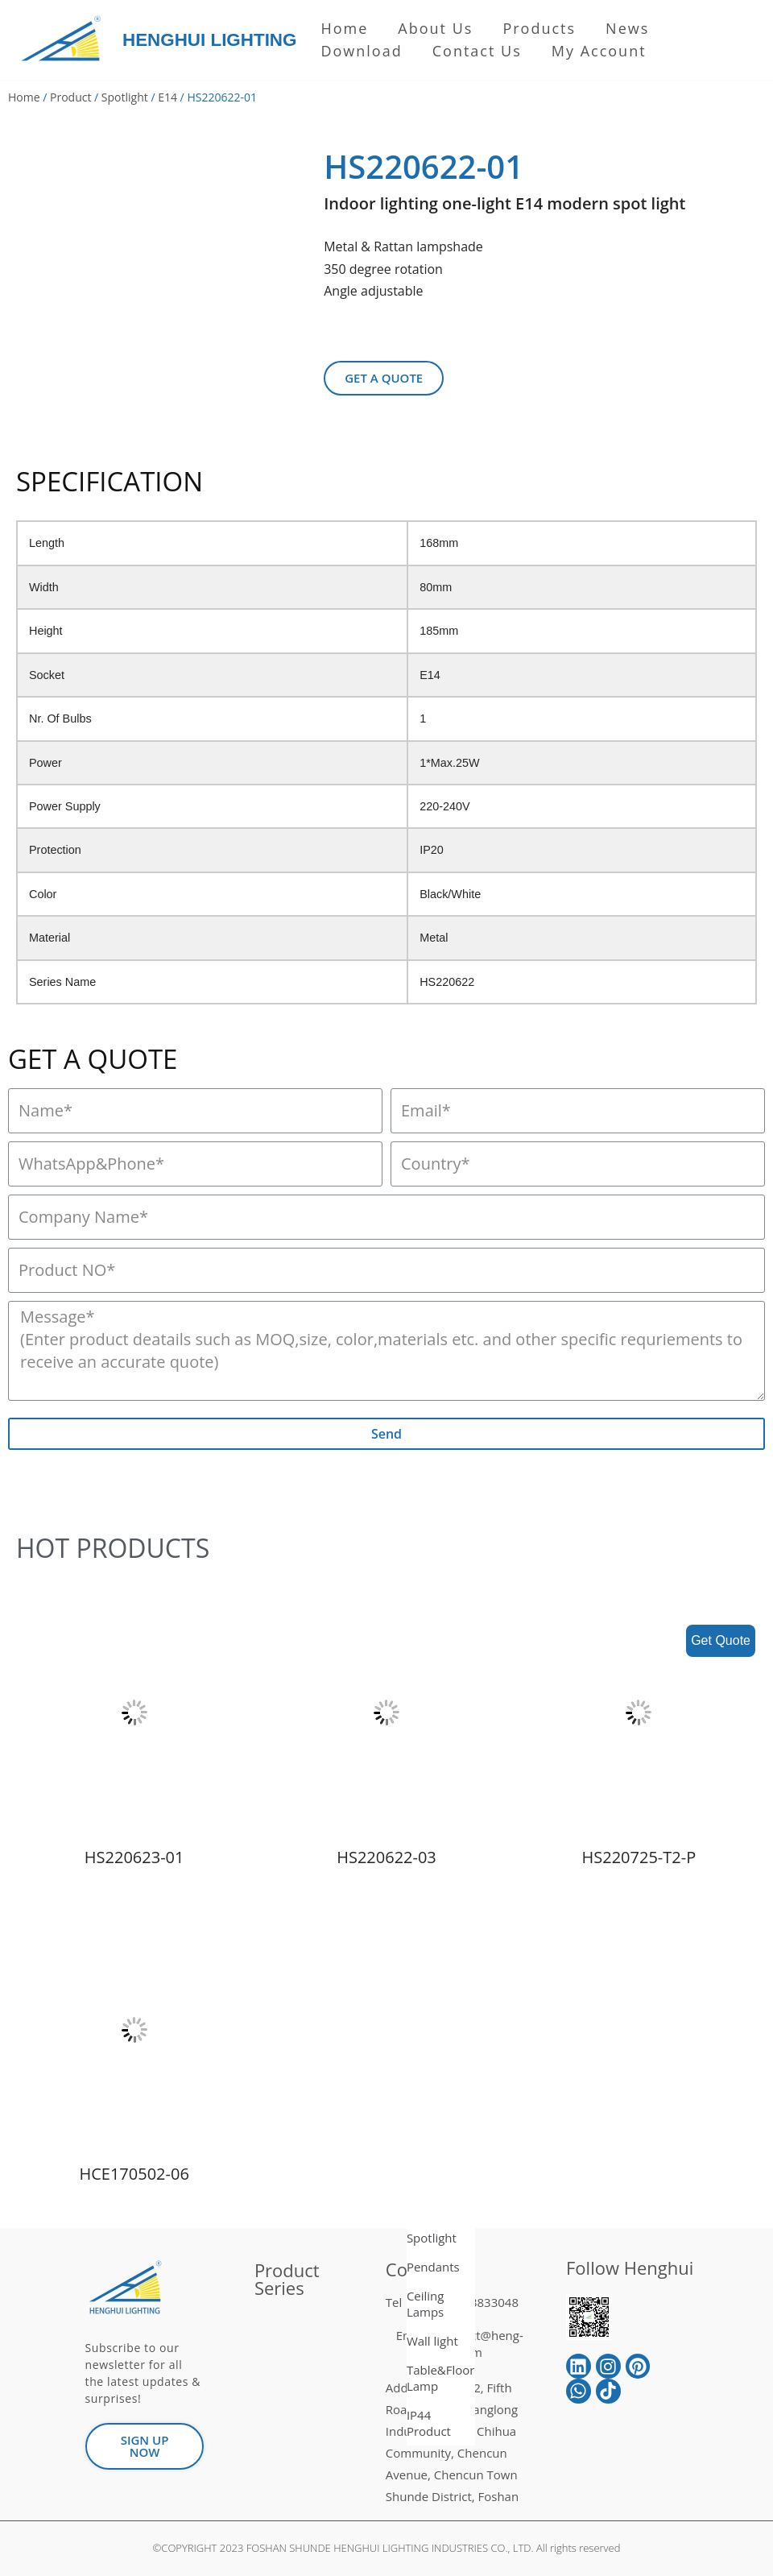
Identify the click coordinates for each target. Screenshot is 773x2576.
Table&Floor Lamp (441, 2378)
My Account (599, 50)
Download (361, 50)
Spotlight (124, 97)
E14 (167, 97)
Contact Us (477, 50)
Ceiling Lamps (425, 2304)
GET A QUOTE (92, 1059)
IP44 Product (429, 2423)
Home (344, 28)
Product (70, 97)
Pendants (433, 2267)
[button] (384, 378)
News (627, 28)
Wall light (432, 2341)
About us (435, 28)
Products (539, 28)
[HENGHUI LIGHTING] (65, 39)
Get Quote (720, 1640)
